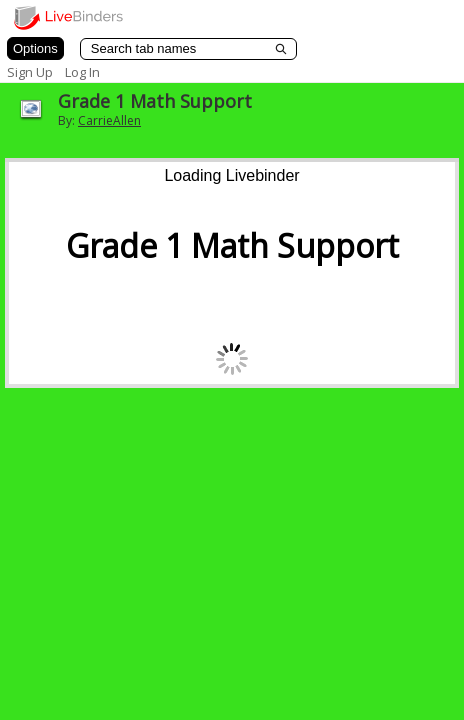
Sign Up (30, 72)
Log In (82, 72)
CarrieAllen (109, 120)
